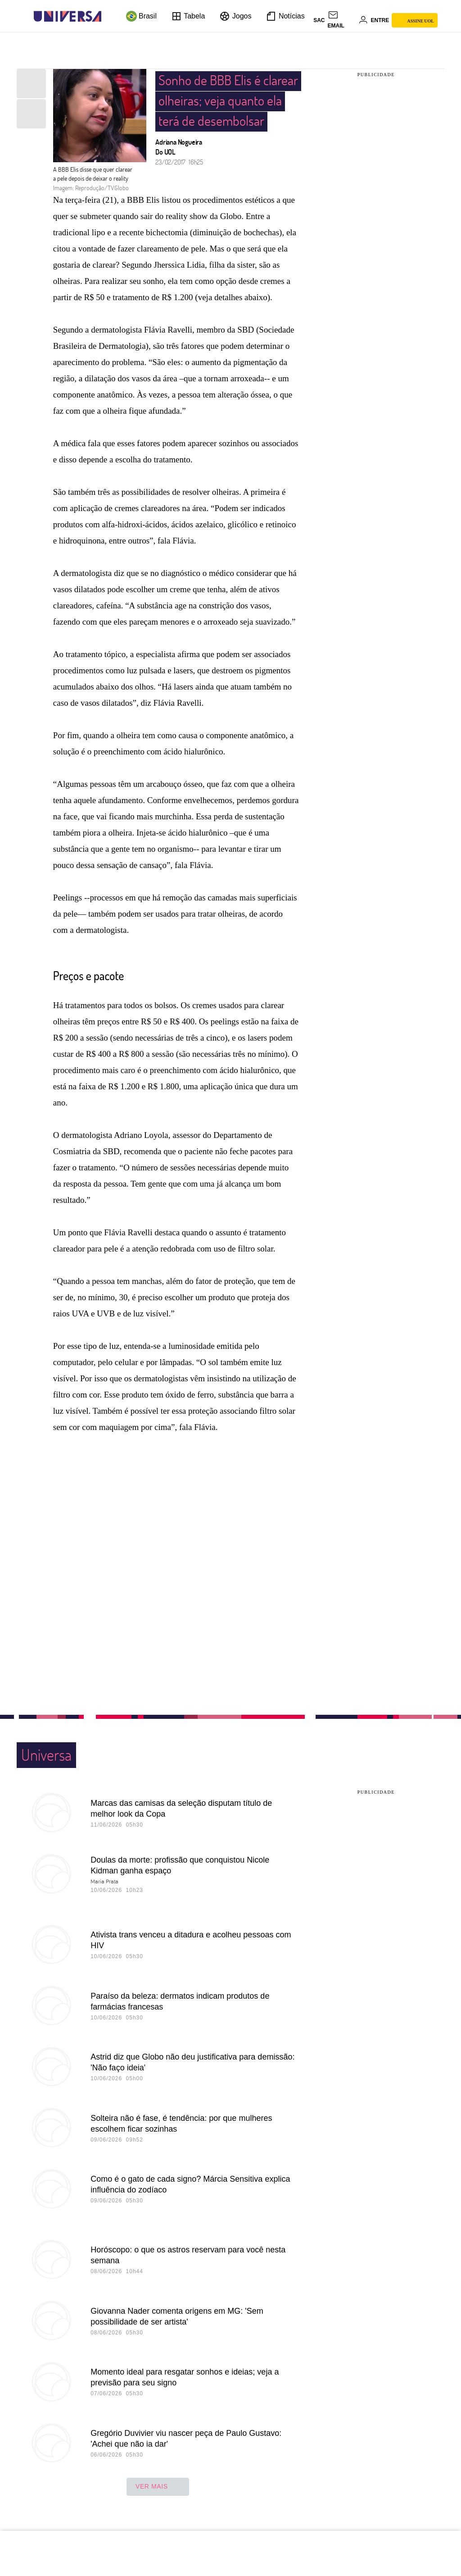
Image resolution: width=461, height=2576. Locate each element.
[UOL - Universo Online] (109, 16)
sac (319, 20)
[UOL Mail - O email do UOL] (342, 20)
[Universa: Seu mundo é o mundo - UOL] (67, 16)
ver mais (158, 2486)
